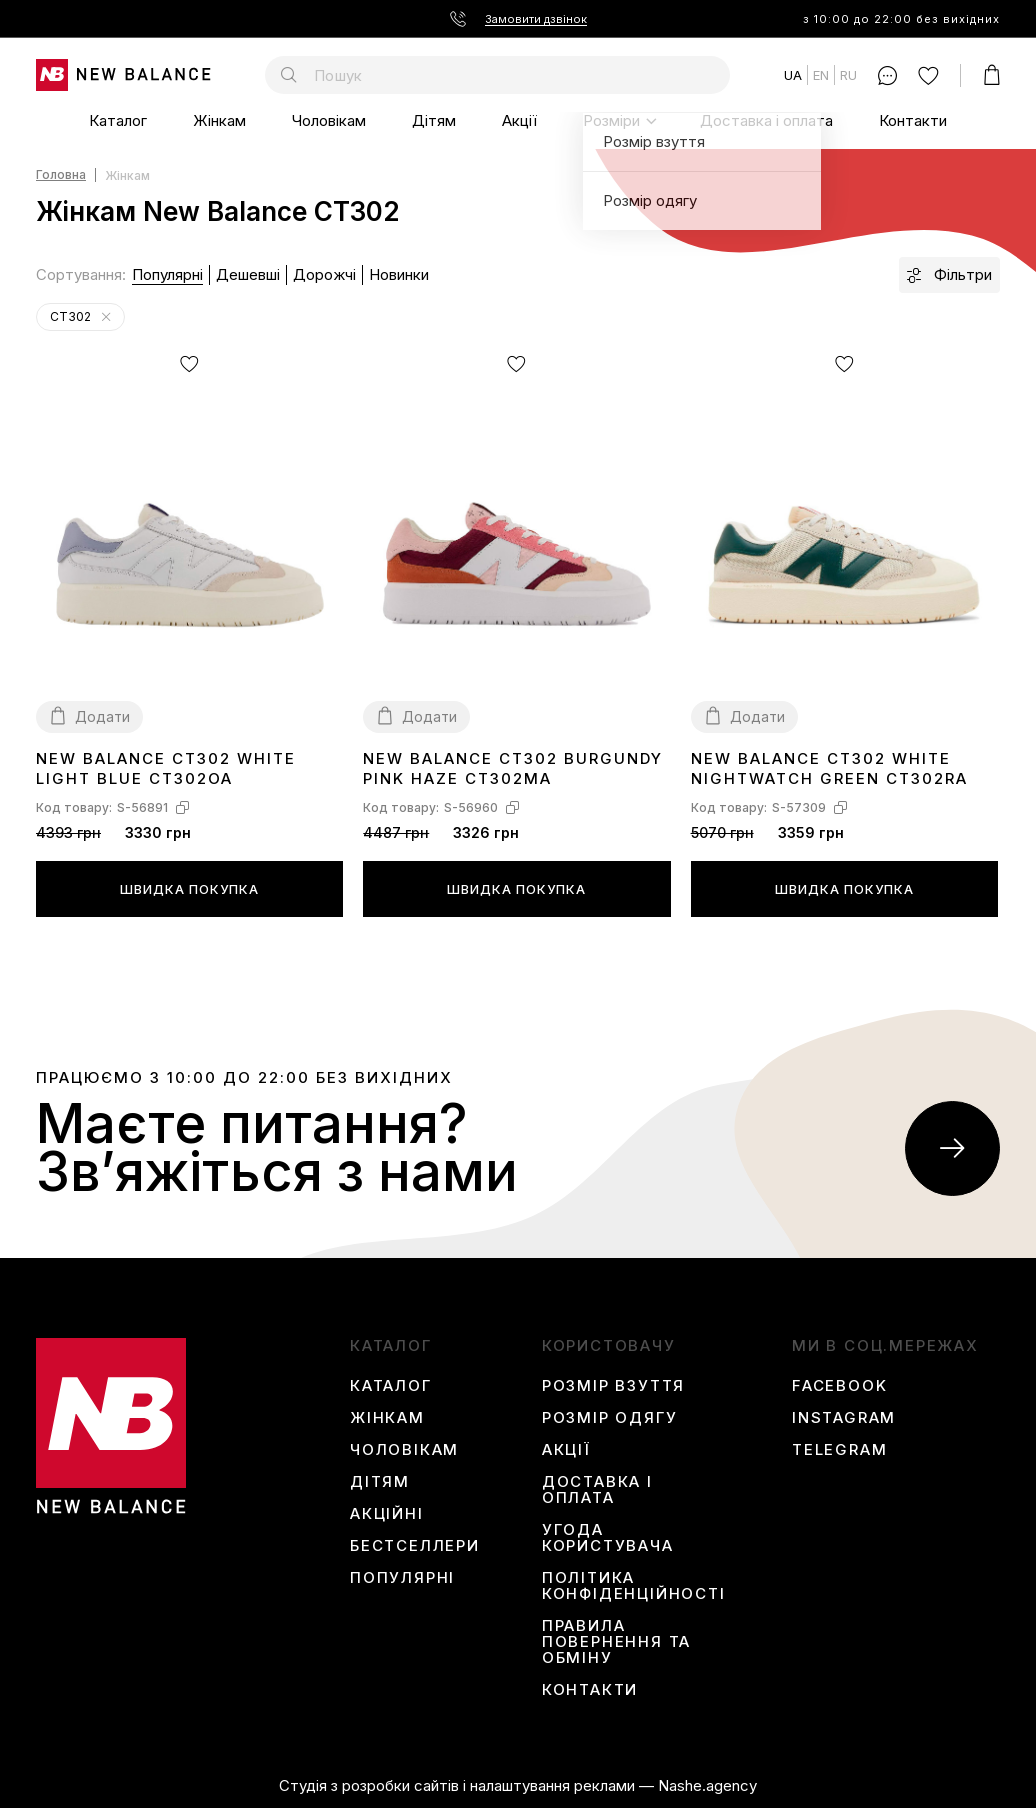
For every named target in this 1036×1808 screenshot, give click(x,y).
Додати (102, 716)
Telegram (839, 1450)
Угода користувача (608, 1538)
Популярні (167, 274)
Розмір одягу (610, 1418)
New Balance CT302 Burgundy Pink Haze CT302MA (513, 768)
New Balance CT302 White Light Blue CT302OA (166, 768)
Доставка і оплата (766, 120)
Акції (519, 120)
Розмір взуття (613, 1386)
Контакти (913, 120)
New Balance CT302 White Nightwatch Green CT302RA (829, 768)
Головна (61, 175)
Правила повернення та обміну (616, 1642)
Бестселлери (415, 1546)
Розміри (611, 120)
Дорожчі (324, 274)
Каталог (118, 120)
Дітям (434, 120)
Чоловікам (329, 120)
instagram (844, 1418)
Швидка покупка (189, 889)
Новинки (399, 274)
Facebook (839, 1386)
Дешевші (248, 274)
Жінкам (219, 120)
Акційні (387, 1514)
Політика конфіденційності (634, 1586)
